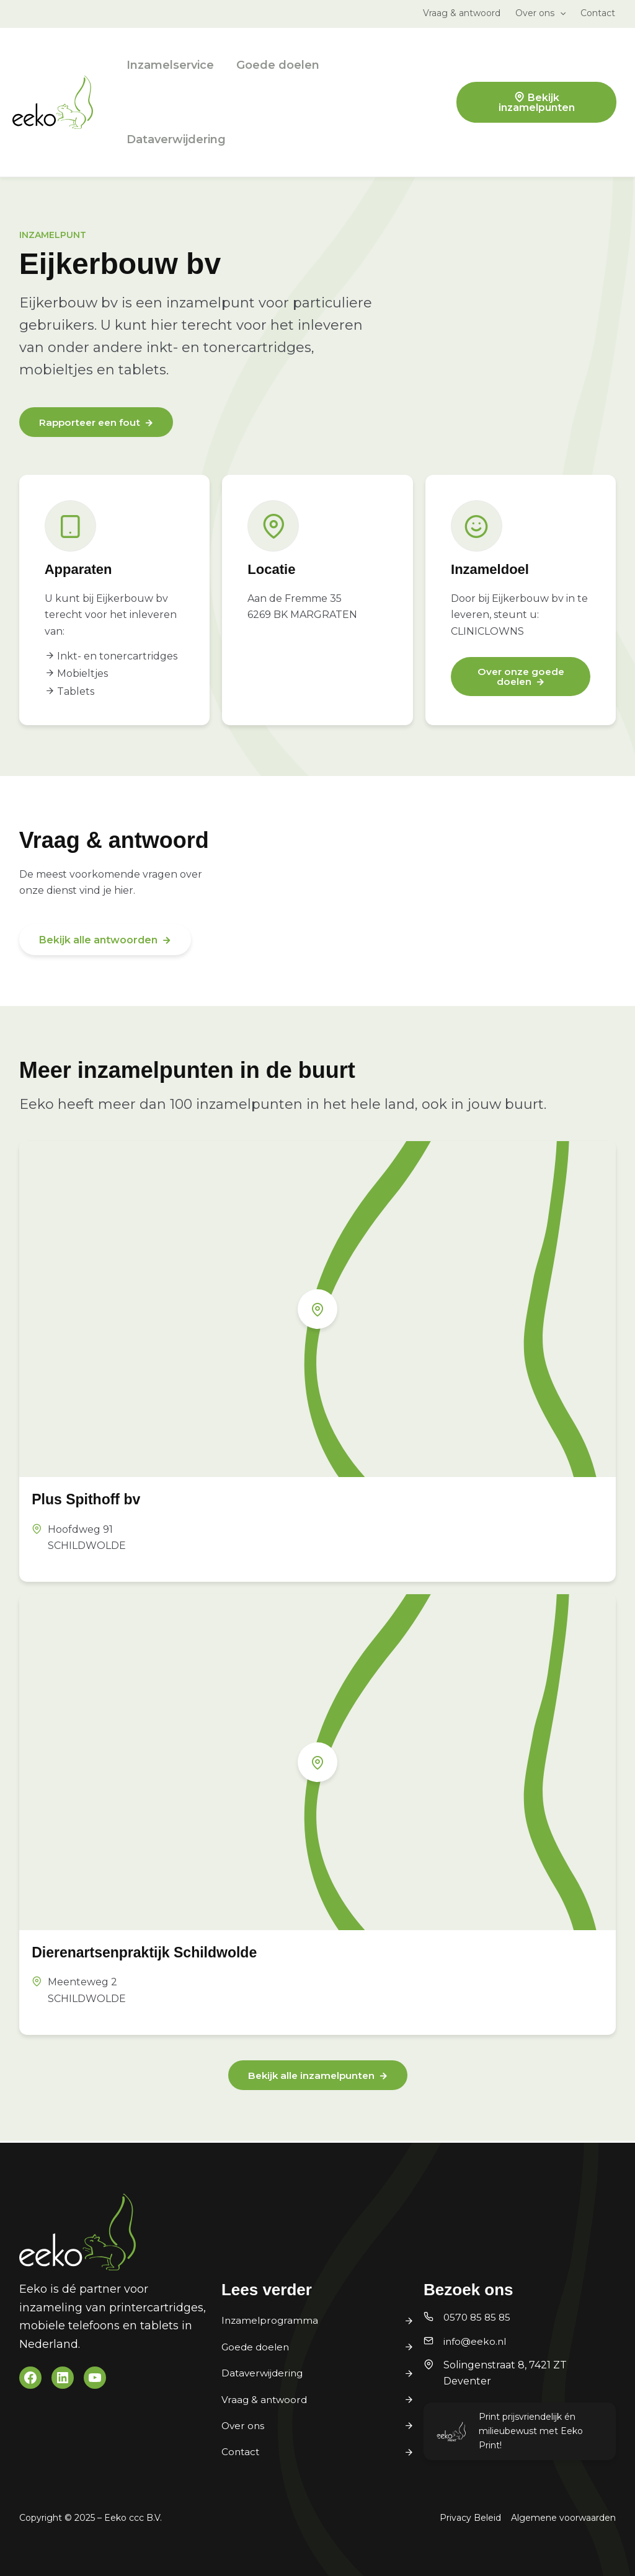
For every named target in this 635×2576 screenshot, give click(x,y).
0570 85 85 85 (478, 2318)
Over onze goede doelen (521, 678)
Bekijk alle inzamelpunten (311, 2077)
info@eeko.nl (476, 2341)
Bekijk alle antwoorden (98, 941)
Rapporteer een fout (92, 423)
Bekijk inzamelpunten (537, 102)
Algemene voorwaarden (563, 2517)
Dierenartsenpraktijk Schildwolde (159, 1953)
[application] (560, 13)
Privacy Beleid (470, 2517)
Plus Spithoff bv (93, 1500)
